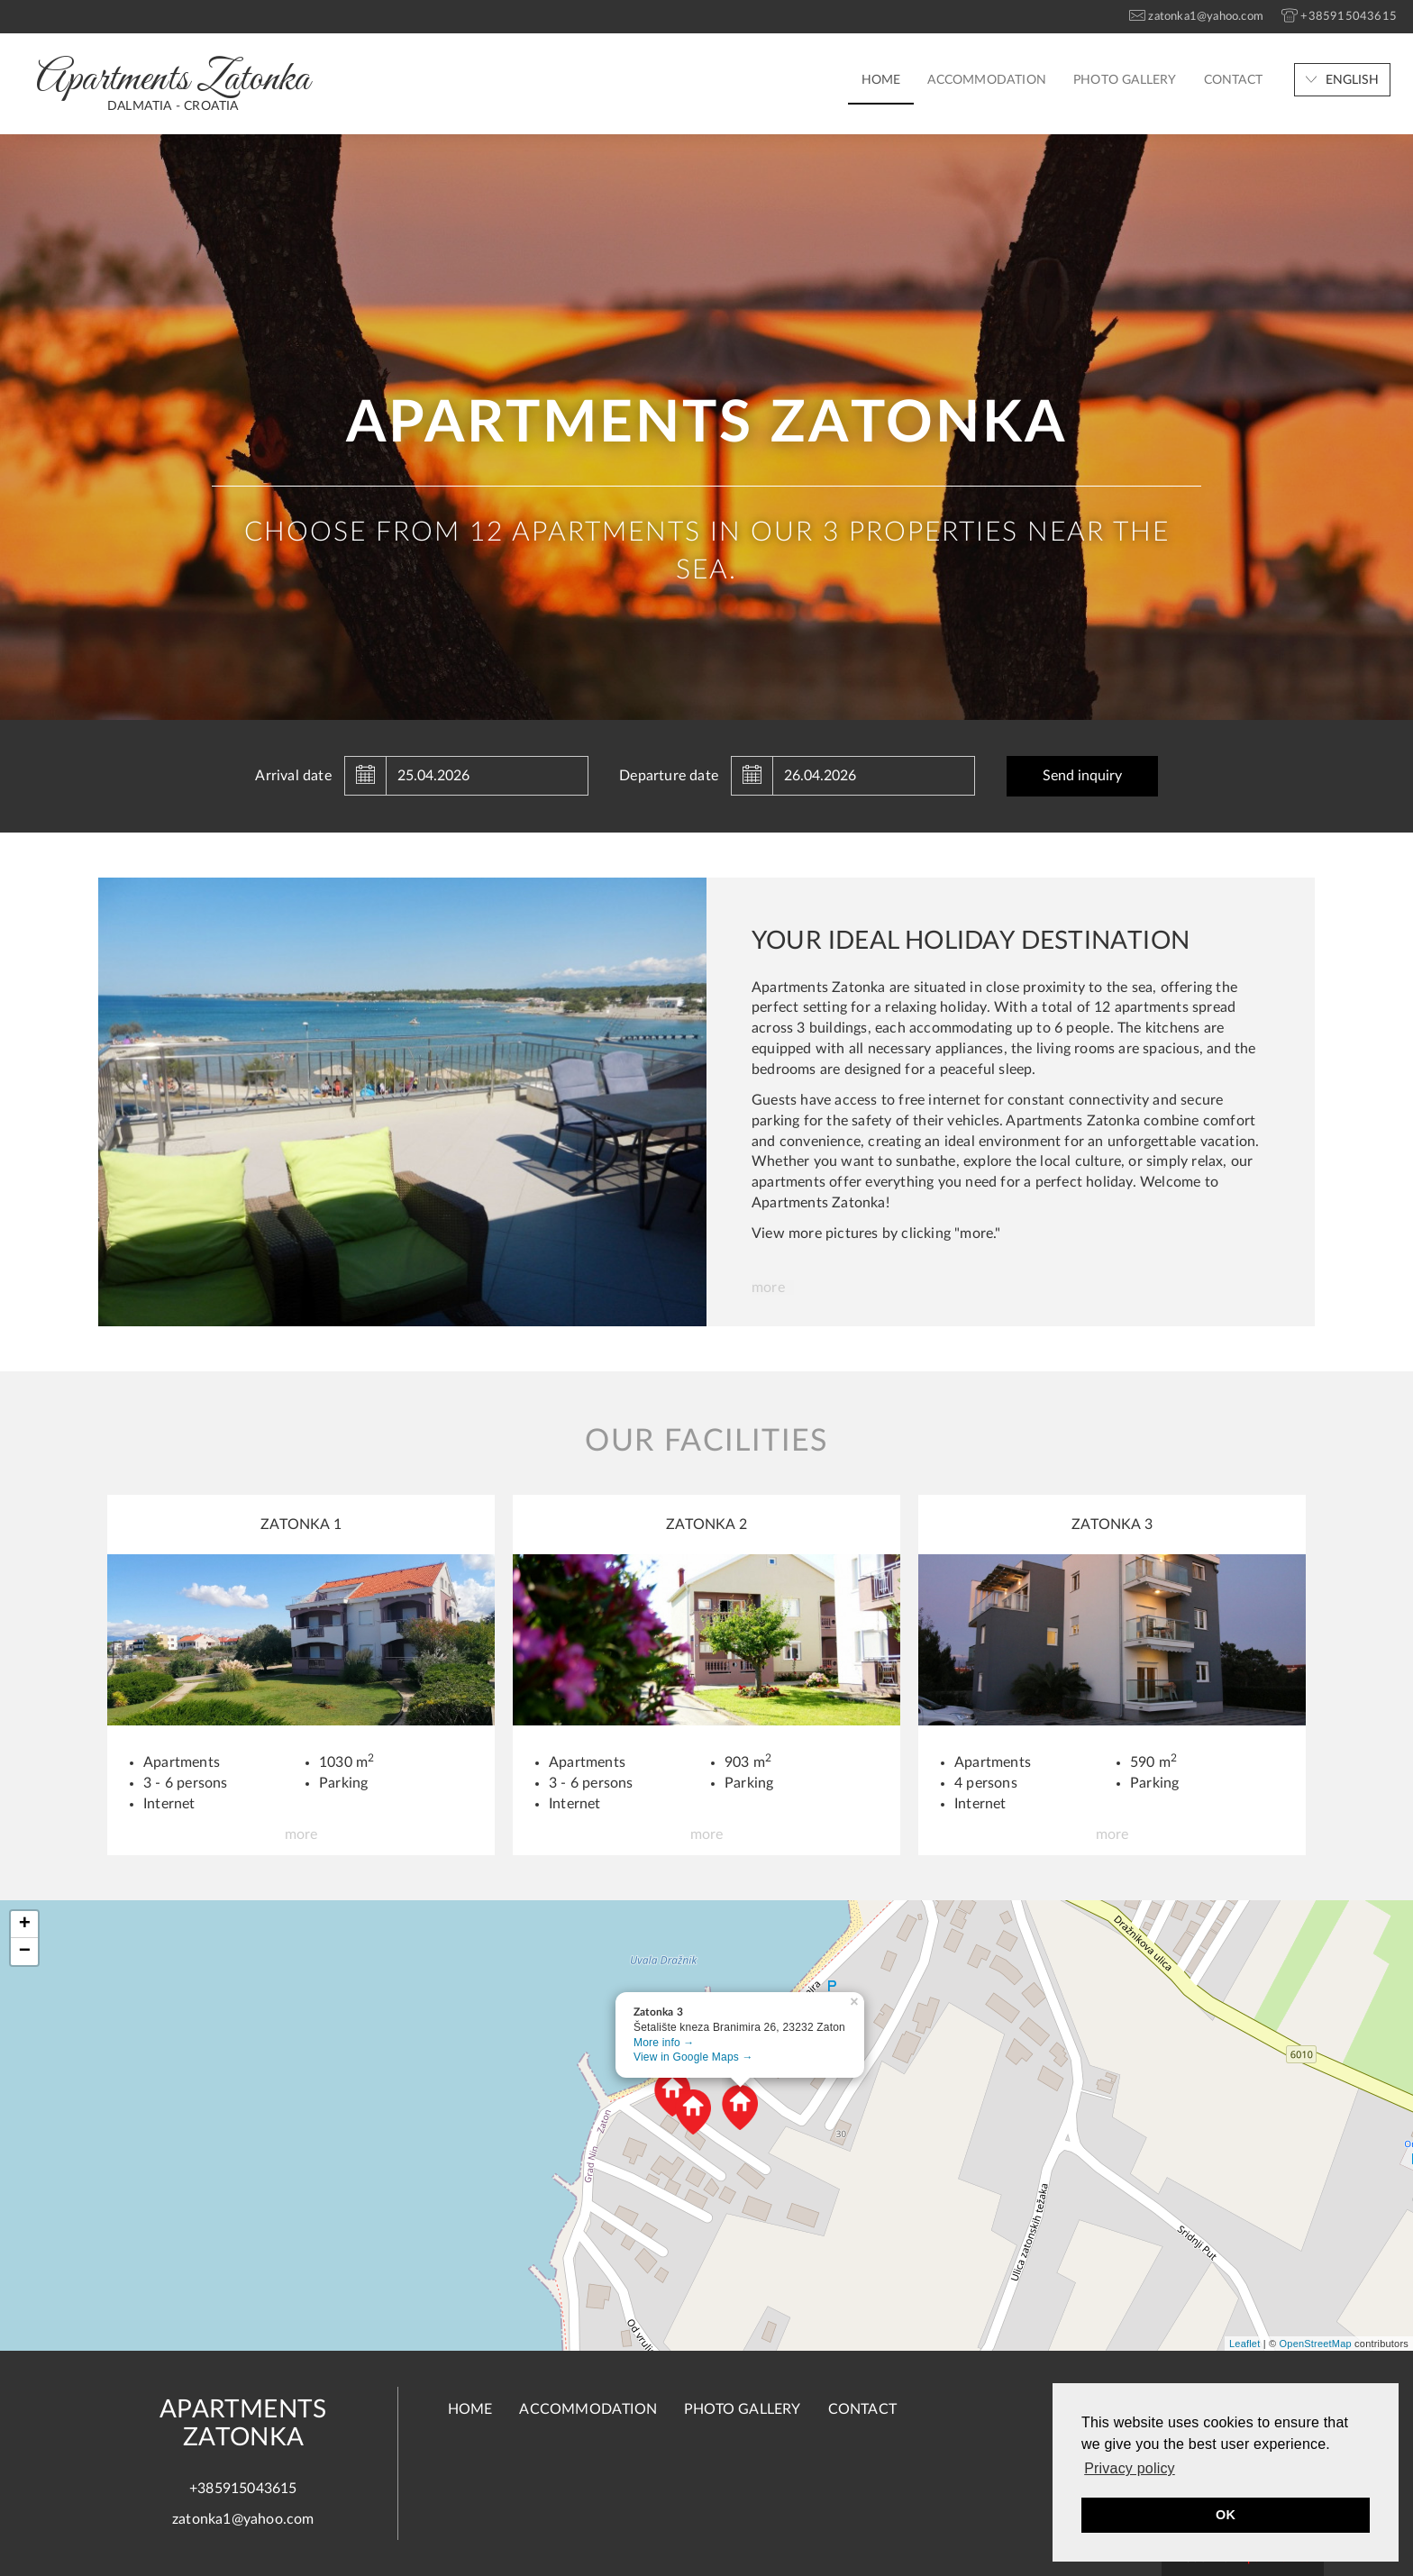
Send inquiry (1082, 776)
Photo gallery (1125, 80)
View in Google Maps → (693, 2057)
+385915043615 (243, 2488)
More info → (664, 2042)
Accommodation (986, 80)
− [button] (25, 1951)
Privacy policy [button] (1129, 2468)
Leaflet (1244, 2343)
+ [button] (25, 1924)
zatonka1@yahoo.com (243, 2519)
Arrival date (293, 776)
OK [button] (1225, 2515)
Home (881, 80)
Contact (1233, 80)
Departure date (668, 776)
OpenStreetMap (1316, 2343)
